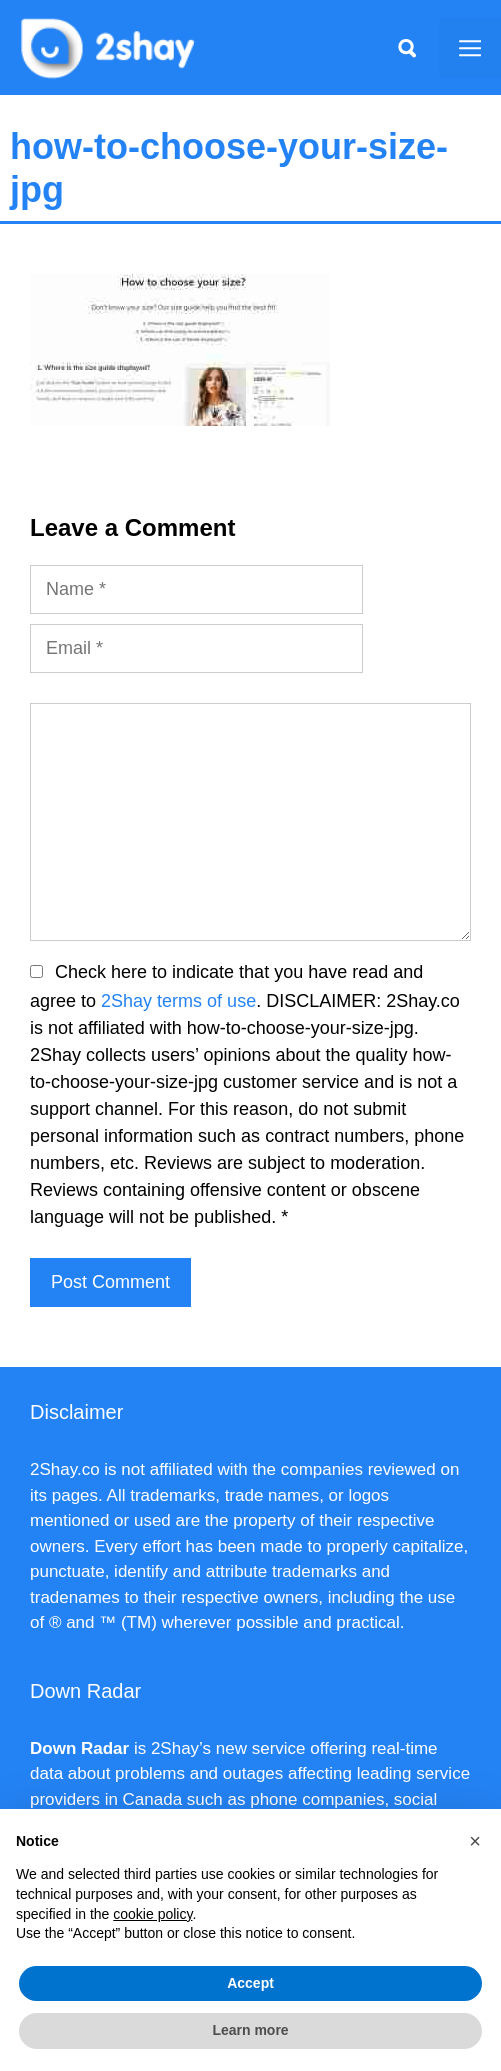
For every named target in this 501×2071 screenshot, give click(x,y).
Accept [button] (250, 1983)
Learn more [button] (250, 2030)
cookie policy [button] (152, 1914)
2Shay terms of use (178, 1001)
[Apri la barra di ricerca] (407, 48)
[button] (475, 1841)
